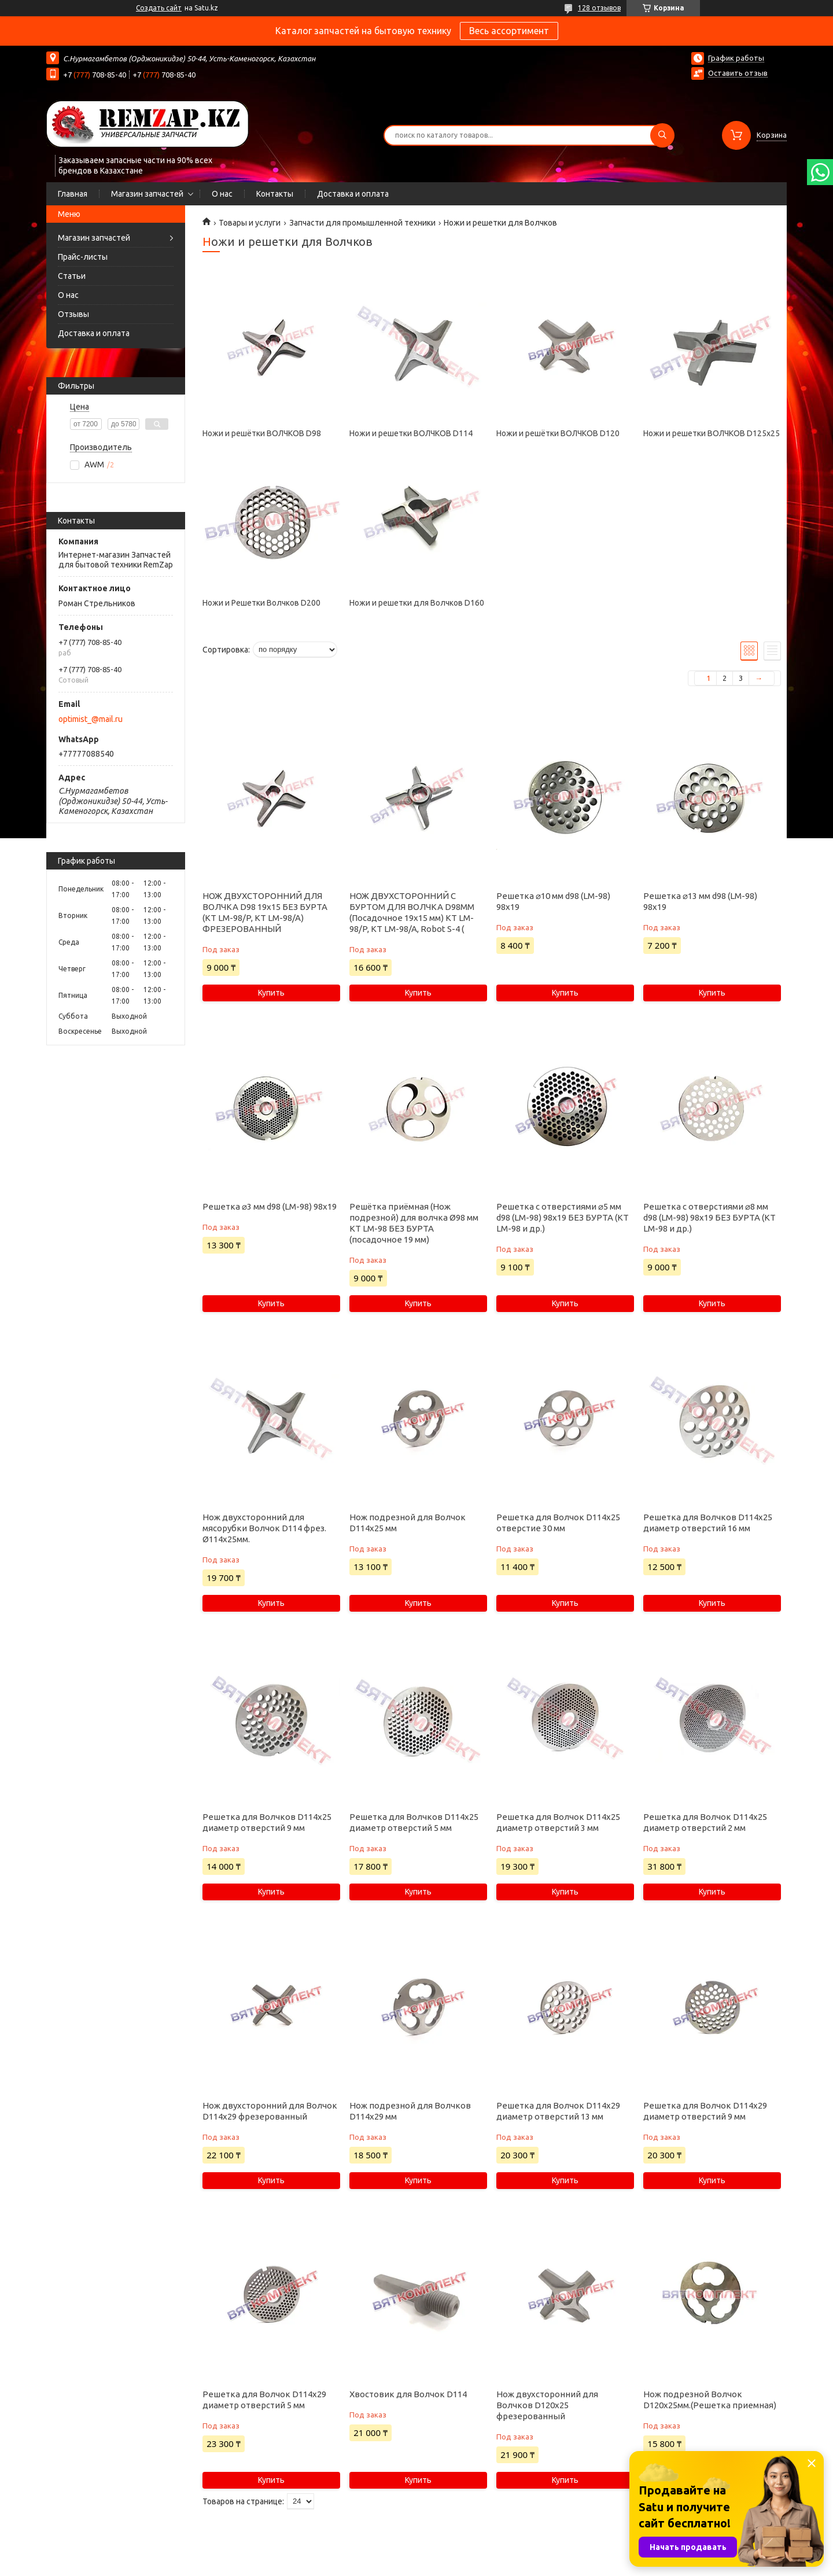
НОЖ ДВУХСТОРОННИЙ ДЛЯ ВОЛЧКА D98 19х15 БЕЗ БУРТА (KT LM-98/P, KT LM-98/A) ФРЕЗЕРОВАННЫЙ (264, 912)
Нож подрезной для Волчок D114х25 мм (407, 1522)
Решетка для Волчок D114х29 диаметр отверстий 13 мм (558, 2110)
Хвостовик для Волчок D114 (408, 2394)
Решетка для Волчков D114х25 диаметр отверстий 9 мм (266, 1822)
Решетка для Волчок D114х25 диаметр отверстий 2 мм (705, 1822)
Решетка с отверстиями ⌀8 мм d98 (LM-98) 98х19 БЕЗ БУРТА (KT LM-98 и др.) (709, 1217)
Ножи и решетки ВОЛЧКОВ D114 (411, 433)
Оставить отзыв (738, 73)
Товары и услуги (250, 222)
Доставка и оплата (353, 194)
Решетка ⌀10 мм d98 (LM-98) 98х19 (553, 901)
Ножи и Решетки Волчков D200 (261, 602)
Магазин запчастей (147, 194)
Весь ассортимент (509, 30)
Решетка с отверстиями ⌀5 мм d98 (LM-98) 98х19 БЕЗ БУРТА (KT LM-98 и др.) (562, 1217)
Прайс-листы (83, 256)
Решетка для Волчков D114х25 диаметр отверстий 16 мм (707, 1522)
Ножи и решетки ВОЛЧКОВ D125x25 (711, 433)
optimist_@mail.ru (90, 719)
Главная (72, 194)
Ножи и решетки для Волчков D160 (416, 602)
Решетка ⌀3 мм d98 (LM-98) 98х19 (269, 1206)
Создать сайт (159, 8)
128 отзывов (599, 8)
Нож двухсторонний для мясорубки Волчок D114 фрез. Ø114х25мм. (264, 1528)
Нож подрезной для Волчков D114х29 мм (410, 2110)
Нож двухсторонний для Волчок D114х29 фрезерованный (269, 2110)
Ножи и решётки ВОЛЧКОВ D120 (558, 433)
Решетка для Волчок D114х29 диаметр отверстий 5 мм (264, 2399)
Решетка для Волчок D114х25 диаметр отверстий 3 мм (558, 1822)
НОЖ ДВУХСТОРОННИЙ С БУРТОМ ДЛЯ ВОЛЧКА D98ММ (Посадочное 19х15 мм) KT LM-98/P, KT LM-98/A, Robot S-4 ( (411, 912)
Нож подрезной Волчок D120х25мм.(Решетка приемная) (709, 2399)
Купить (271, 992)
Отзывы (73, 314)
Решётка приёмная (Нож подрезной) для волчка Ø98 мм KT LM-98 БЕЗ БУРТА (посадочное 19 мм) (413, 1223)
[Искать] (662, 135)
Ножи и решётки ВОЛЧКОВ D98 (261, 433)
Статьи (72, 276)
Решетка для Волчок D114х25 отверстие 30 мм (558, 1522)
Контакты (274, 194)
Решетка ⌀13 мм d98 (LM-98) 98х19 (700, 901)
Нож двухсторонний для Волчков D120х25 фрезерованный (547, 2405)
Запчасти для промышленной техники (362, 222)
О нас (222, 194)
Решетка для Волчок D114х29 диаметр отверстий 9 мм (705, 2110)
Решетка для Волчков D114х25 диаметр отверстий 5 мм (413, 1822)
